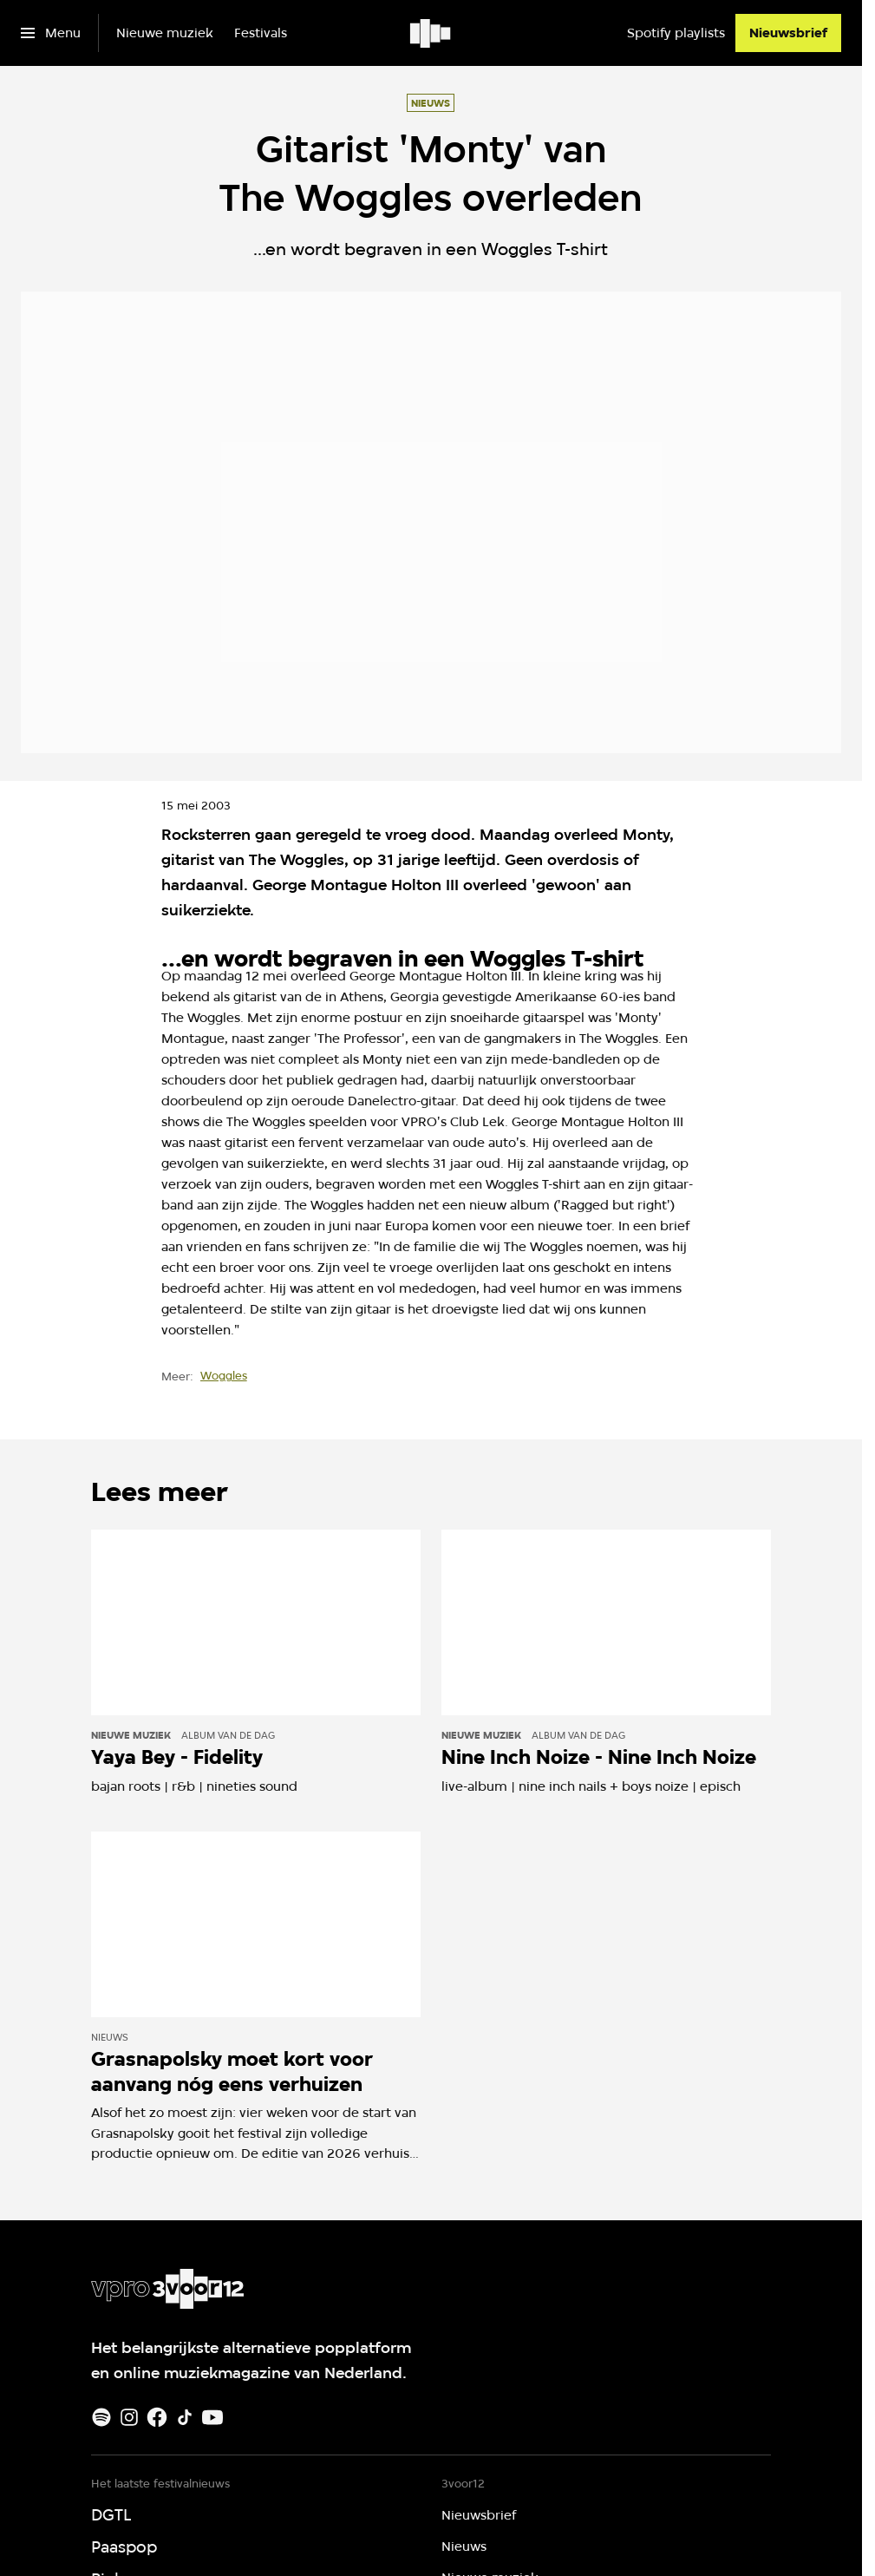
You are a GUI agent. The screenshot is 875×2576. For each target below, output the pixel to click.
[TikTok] (184, 2417)
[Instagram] (129, 2417)
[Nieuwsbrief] (788, 33)
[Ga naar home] (431, 33)
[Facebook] (157, 2417)
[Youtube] (212, 2417)
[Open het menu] (50, 33)
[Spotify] (101, 2417)
